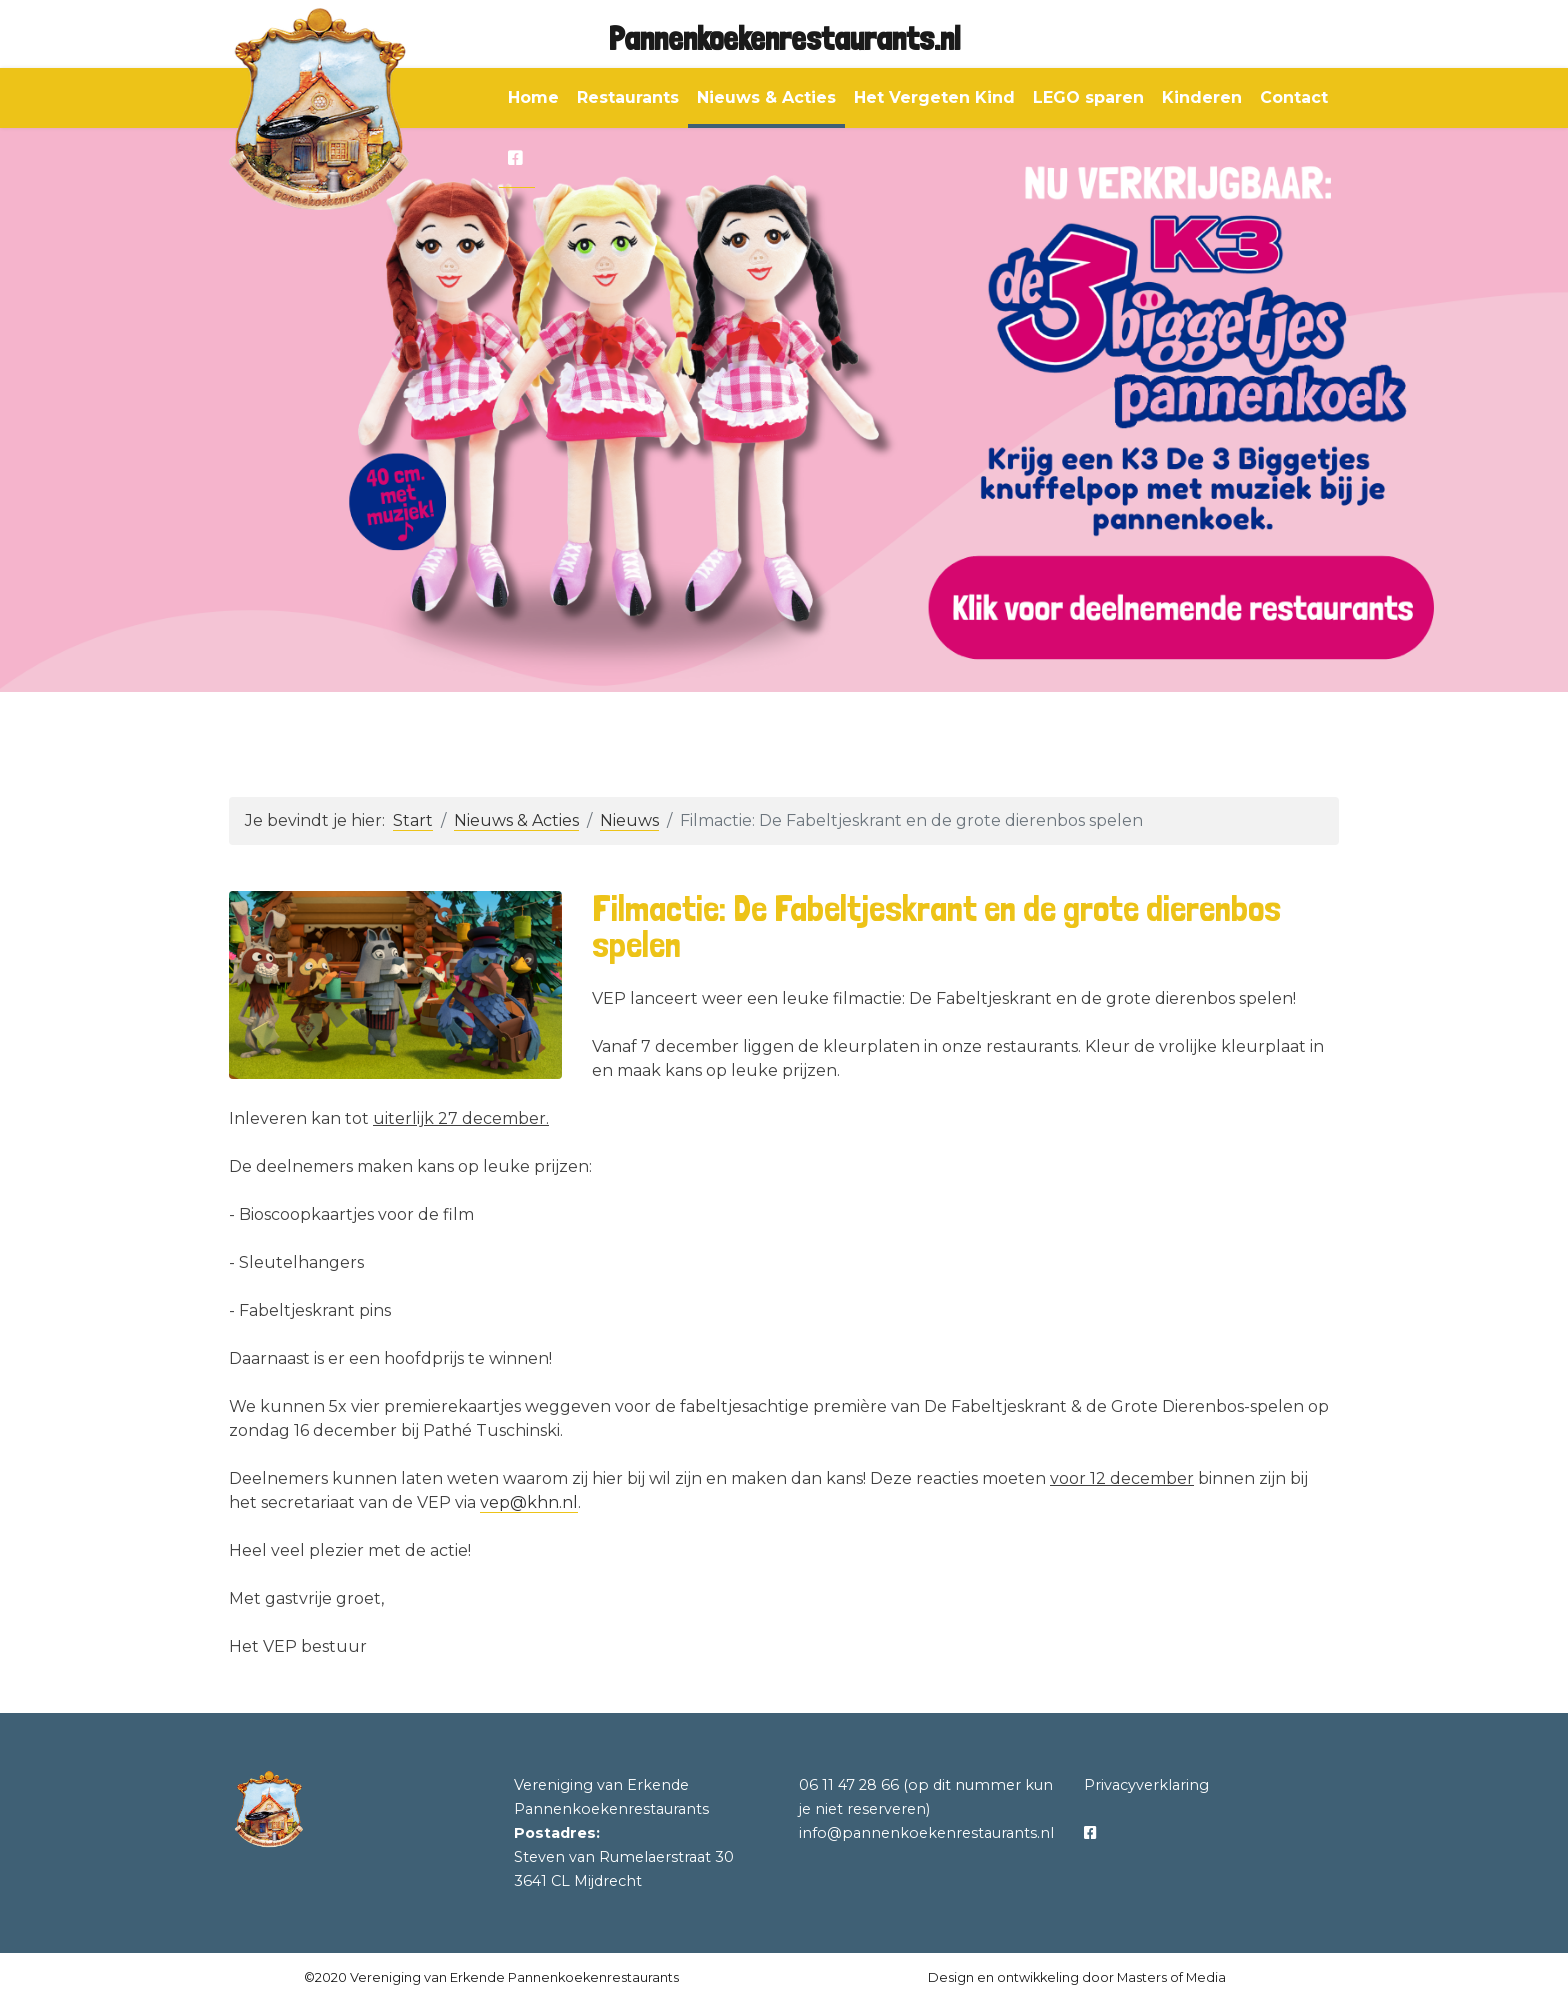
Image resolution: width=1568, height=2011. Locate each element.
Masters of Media (1171, 1977)
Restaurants (628, 97)
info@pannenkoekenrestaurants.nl (926, 1833)
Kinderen (1202, 97)
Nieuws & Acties (766, 97)
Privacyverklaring (1146, 1785)
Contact (1294, 97)
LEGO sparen (1088, 97)
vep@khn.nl (529, 1502)
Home (533, 97)
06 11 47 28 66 (849, 1785)
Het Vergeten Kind (934, 97)
